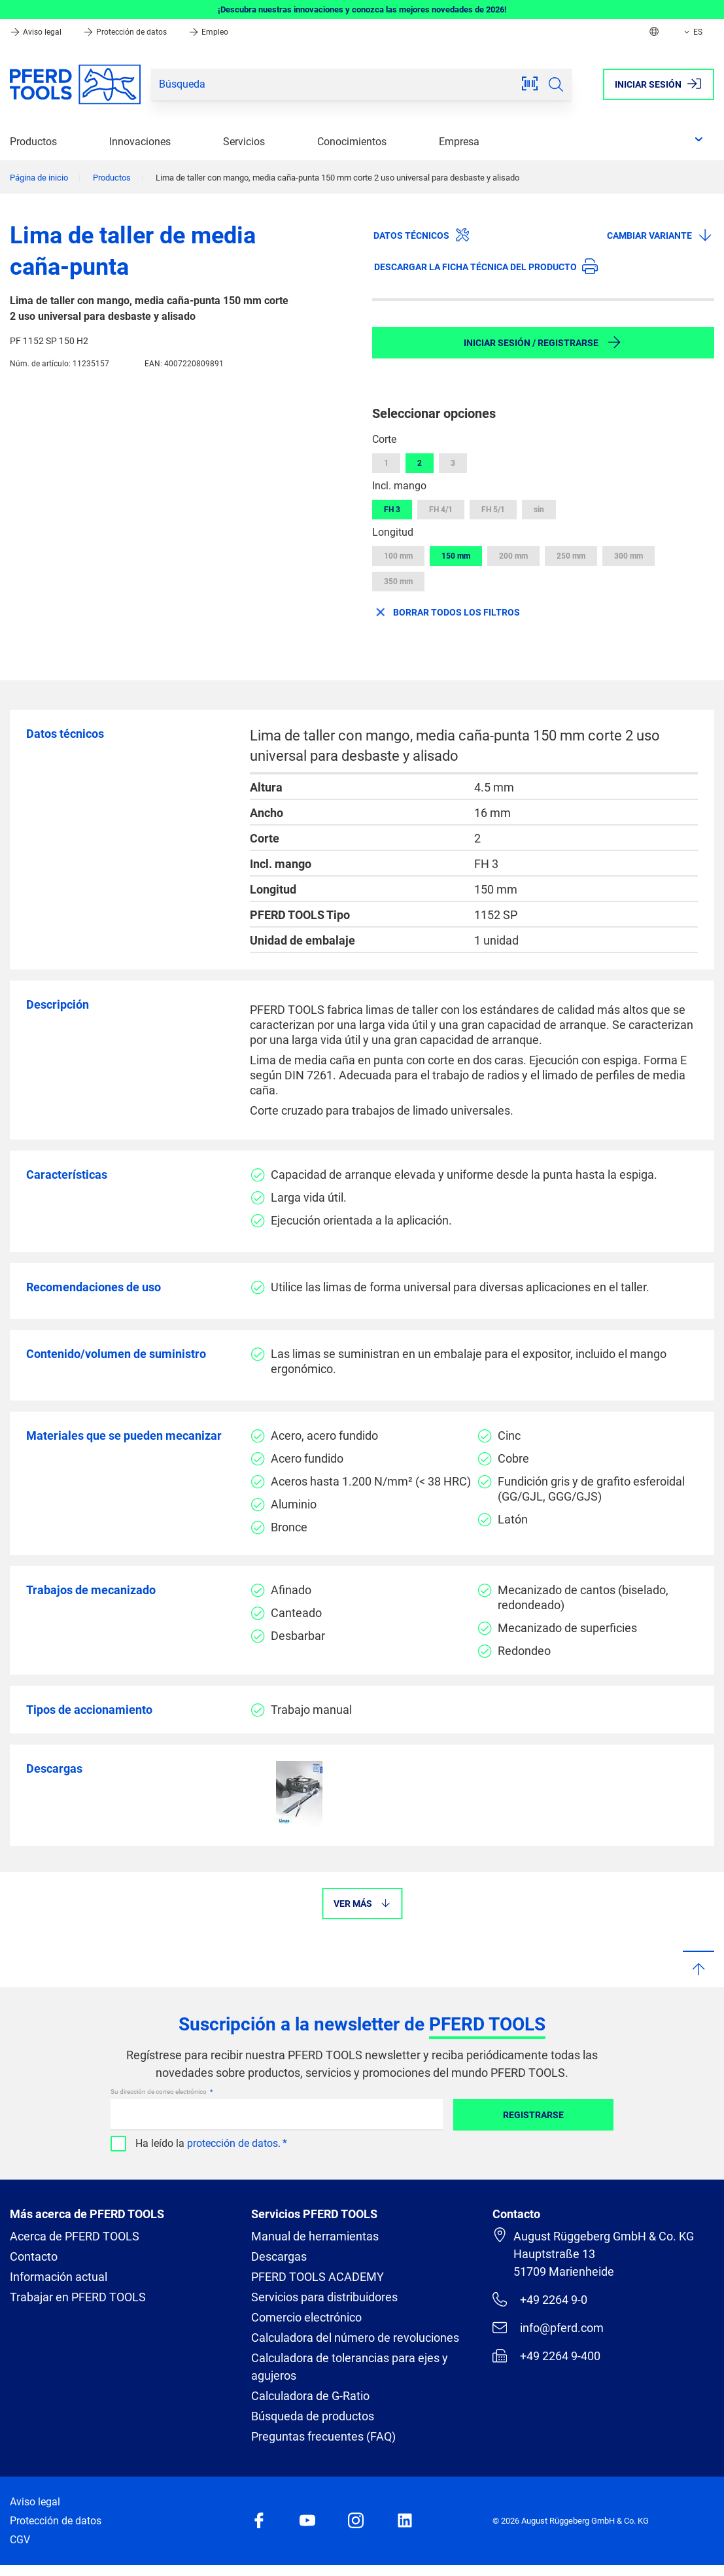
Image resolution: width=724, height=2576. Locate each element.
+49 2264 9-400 (546, 2355)
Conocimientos (352, 141)
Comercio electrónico (306, 2317)
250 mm (571, 556)
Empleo (208, 32)
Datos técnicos (421, 235)
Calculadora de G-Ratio (310, 2396)
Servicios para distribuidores (324, 2297)
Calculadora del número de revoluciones (355, 2337)
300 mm (628, 556)
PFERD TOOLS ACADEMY (317, 2277)
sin (539, 509)
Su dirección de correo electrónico (159, 2091)
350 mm (398, 581)
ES (691, 32)
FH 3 (392, 509)
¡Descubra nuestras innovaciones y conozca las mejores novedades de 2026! (362, 9)
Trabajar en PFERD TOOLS (78, 2297)
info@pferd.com (548, 2327)
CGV (20, 2539)
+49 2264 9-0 (539, 2299)
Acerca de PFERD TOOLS (74, 2236)
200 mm (513, 556)
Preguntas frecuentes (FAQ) (323, 2436)
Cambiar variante (660, 235)
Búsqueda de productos (312, 2416)
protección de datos (232, 2143)
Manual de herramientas (315, 2236)
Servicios (244, 141)
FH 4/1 (441, 509)
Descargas (279, 2256)
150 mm (455, 556)
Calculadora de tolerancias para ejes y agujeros (349, 2366)
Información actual (58, 2277)
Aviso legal (36, 32)
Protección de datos (126, 32)
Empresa (459, 141)
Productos (33, 141)
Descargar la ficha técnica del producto (486, 266)
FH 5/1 (493, 509)
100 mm (398, 556)
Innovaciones (140, 141)
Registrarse (533, 2115)
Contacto (34, 2256)
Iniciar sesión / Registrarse (543, 342)
